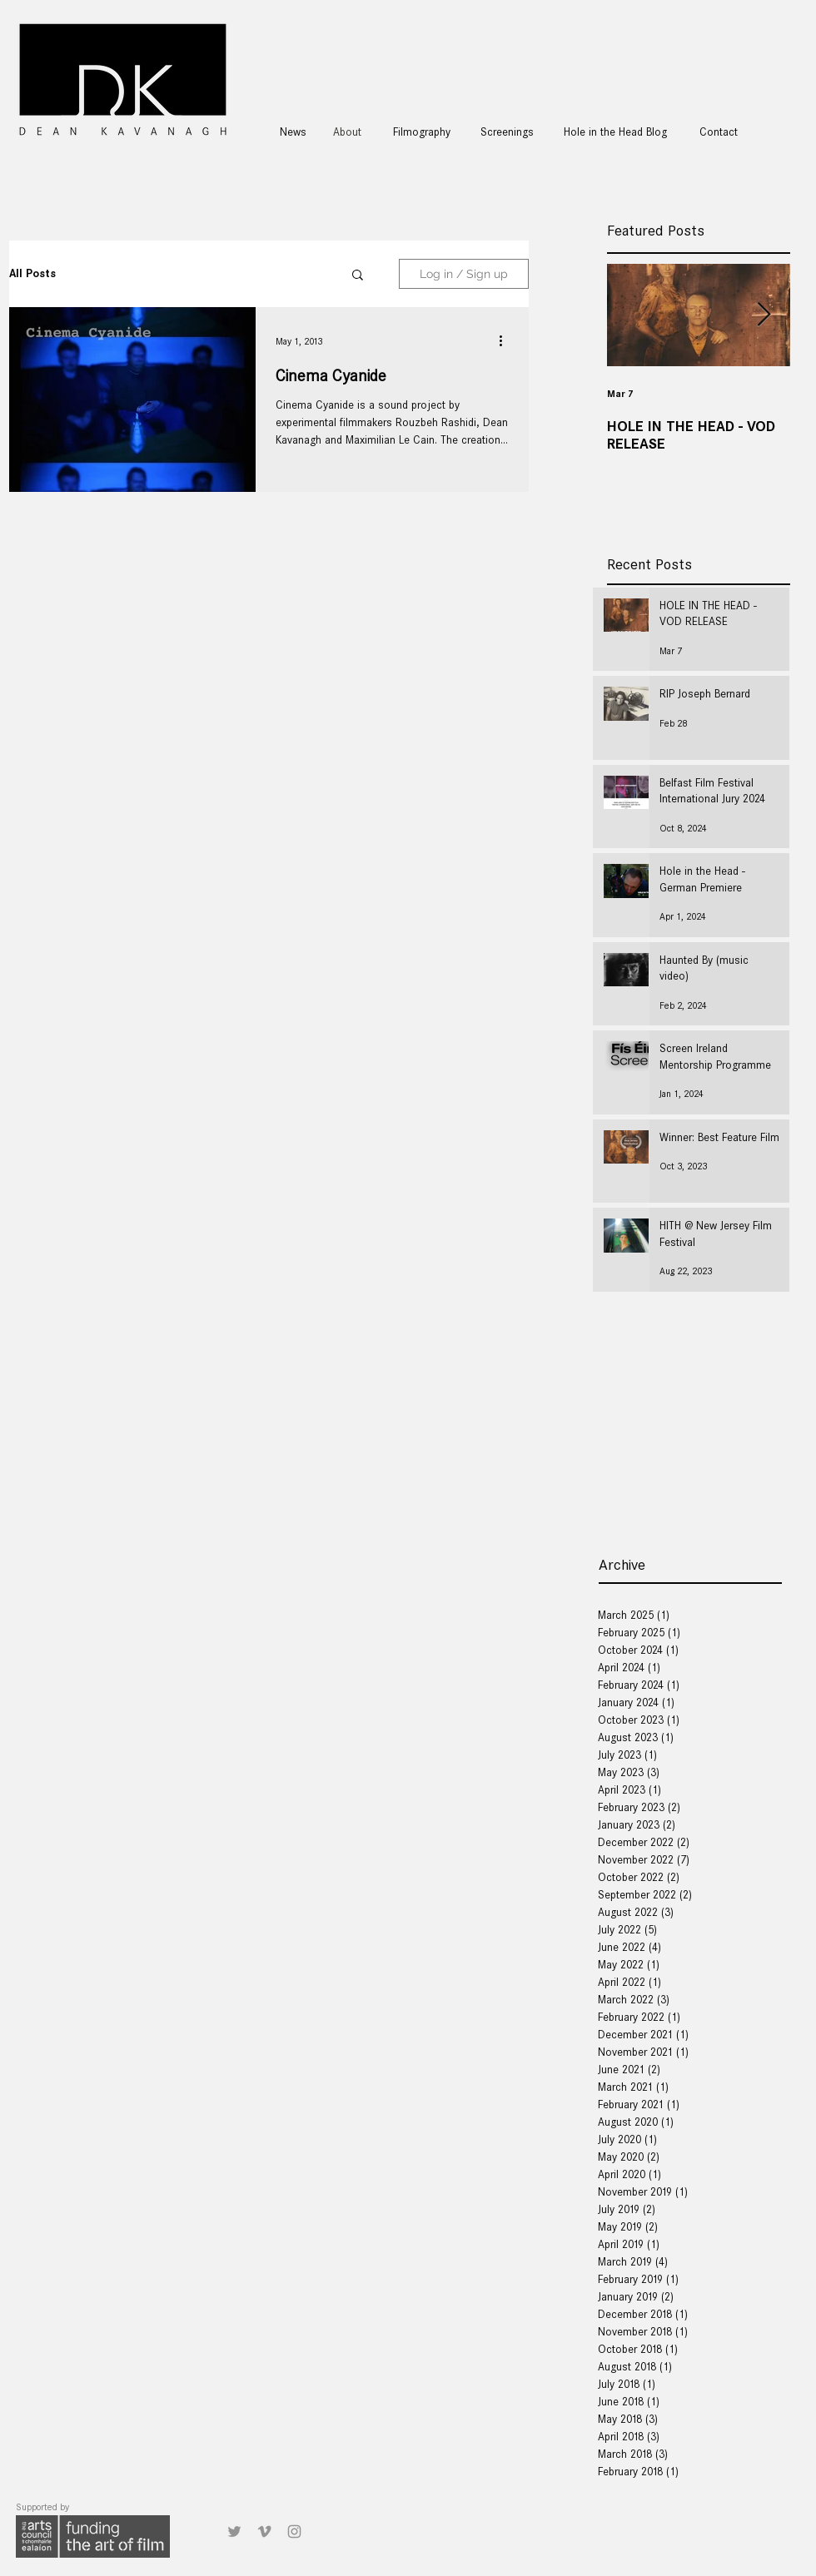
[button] (358, 276)
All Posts (32, 273)
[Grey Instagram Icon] (294, 2531)
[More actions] (506, 341)
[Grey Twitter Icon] (234, 2531)
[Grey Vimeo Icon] (264, 2531)
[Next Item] (763, 315)
